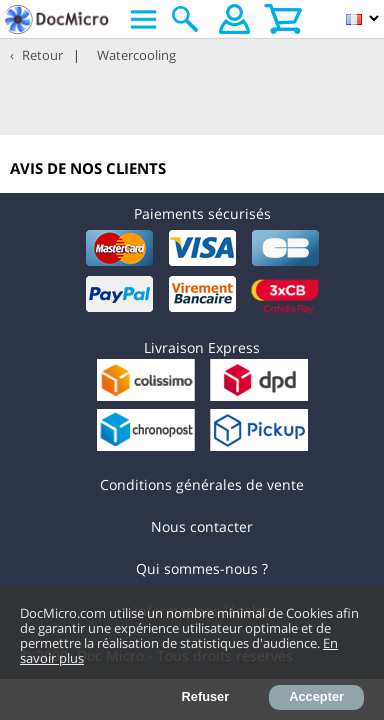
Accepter (316, 696)
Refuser (206, 696)
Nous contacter (202, 526)
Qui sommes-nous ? (202, 568)
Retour (42, 55)
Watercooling (136, 55)
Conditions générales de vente (202, 484)
